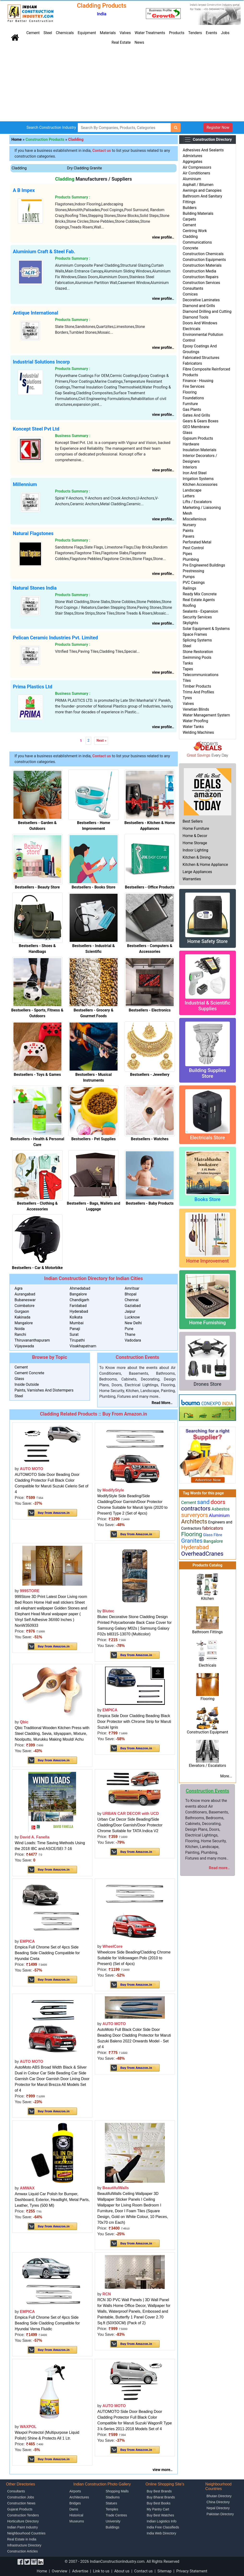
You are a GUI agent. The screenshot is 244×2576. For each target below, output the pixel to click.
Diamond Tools (195, 317)
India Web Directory (161, 2533)
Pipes (187, 553)
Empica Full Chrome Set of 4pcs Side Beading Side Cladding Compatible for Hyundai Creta (47, 1953)
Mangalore (24, 1323)
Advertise (80, 2571)
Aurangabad (25, 1294)
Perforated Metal (197, 542)
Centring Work (195, 230)
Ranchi (20, 1334)
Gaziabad (133, 1305)
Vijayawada (24, 1346)
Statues (111, 2503)
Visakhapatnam (83, 1346)
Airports (75, 2491)
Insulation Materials (199, 450)
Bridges (75, 2503)
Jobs (225, 33)
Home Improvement (207, 1261)
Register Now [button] (218, 127)
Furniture (190, 403)
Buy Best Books (159, 2503)
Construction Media (199, 271)
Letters (189, 496)
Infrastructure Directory (24, 2545)
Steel (47, 33)
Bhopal (131, 1294)
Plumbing (191, 559)
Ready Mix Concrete (200, 594)
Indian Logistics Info (162, 2521)
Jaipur (130, 1311)
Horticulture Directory (23, 2521)
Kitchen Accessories (200, 484)
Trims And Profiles (198, 692)
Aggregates (192, 161)
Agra (19, 1288)
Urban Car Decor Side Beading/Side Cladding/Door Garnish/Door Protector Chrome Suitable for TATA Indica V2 (129, 1825)
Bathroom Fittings (207, 1632)
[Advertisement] (122, 85)
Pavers (188, 536)
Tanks (188, 663)
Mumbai (76, 1323)
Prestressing (193, 571)
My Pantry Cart (158, 2509)
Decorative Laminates (201, 300)
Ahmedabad (80, 1288)
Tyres (187, 698)
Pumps (189, 576)
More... (226, 1776)
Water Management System (206, 715)
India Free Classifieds (163, 2527)
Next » (101, 741)
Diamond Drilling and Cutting (207, 311)
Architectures (79, 2497)
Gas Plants (192, 409)
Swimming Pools (197, 657)
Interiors (190, 467)
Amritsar (132, 1288)
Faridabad (78, 1305)
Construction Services (201, 282)
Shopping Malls (117, 2491)
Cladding (19, 168)
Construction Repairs (200, 277)
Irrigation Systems (198, 478)
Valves (125, 33)
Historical (76, 2515)
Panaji (75, 1328)
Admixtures (192, 156)
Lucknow (132, 1317)
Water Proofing (195, 721)
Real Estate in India (21, 2539)
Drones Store (207, 1384)
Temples (112, 2509)
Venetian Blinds (196, 709)
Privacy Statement (191, 2571)
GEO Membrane (196, 427)
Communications (197, 242)
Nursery (189, 525)
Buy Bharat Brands (161, 2497)
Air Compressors (197, 167)
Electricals (191, 329)
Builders (189, 207)
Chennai (132, 1300)
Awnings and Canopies (202, 190)
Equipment (87, 33)
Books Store (208, 1199)
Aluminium (192, 179)
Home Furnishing (207, 1322)
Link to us (101, 2571)
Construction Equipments (204, 259)
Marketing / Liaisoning (202, 507)
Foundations (193, 398)
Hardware (191, 444)
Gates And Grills (196, 415)
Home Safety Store (207, 941)
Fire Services (193, 386)
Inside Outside (27, 1384)
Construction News (21, 2503)
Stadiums (112, 2497)
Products (176, 33)
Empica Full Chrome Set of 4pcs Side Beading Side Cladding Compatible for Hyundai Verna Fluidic (47, 2323)
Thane (130, 1334)
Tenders (195, 33)
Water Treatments (150, 33)
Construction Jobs (20, 2497)
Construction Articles (22, 2551)
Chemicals (65, 33)
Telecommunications (200, 674)
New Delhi (133, 1323)
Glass (19, 1378)
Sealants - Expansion (200, 611)
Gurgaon (22, 1311)
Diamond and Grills (199, 305)
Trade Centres (116, 2515)
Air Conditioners (196, 173)
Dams (73, 2509)
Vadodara (133, 1340)
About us (122, 2571)
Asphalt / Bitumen (198, 184)
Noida (20, 1328)
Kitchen (207, 1598)
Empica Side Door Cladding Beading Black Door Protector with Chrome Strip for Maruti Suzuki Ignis (134, 1721)
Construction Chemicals (203, 254)
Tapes (188, 669)
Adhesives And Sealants (203, 150)
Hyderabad (79, 1311)
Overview (59, 2571)
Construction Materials (202, 265)
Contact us (143, 2571)
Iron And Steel (194, 473)
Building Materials (198, 213)
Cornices (190, 294)
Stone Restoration (198, 651)
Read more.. (219, 1868)
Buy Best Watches (160, 2515)
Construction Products (44, 139)
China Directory (218, 2502)
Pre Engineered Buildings (204, 565)
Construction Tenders (23, 2515)
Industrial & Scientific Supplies (207, 1005)
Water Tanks (193, 726)
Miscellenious (194, 519)
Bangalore (78, 1294)
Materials (108, 33)
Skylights (190, 623)
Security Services (197, 617)
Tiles (187, 680)
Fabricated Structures (201, 357)
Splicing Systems (197, 640)
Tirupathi (77, 1340)
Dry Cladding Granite (84, 168)
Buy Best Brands (159, 2491)
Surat (74, 1334)
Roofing (189, 605)
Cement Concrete (29, 1373)
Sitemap (164, 2571)
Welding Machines (198, 732)
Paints (188, 530)
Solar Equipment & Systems (206, 628)
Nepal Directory (218, 2508)
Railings (189, 588)
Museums (76, 2521)
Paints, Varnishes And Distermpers (44, 1390)
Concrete (190, 248)
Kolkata (76, 1317)
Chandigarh (79, 1300)
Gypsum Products (198, 438)
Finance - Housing (198, 380)
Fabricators (192, 363)
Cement (33, 33)
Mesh (187, 513)
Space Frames (195, 634)
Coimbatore (25, 1305)
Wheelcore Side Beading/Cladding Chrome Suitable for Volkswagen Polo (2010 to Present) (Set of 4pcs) (134, 1958)
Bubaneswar (25, 1300)
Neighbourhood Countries (26, 2533)
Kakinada (22, 1317)
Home (17, 139)
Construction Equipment (207, 1732)
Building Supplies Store (207, 1073)
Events (211, 33)
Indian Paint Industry (22, 2527)
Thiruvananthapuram (32, 1340)
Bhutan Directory (219, 2496)
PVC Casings (194, 582)
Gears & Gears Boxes (200, 421)
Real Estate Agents (199, 600)
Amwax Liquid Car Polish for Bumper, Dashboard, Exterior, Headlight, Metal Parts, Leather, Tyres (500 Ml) (52, 2199)
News (139, 42)
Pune (129, 1328)
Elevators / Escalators (207, 1765)
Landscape (192, 490)
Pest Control (193, 548)
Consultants (193, 288)
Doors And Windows (200, 323)
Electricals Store (207, 1137)
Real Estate (121, 42)
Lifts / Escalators (197, 501)
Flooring (189, 392)
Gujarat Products (19, 2509)
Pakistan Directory (220, 2514)
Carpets (189, 219)
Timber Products (197, 686)
